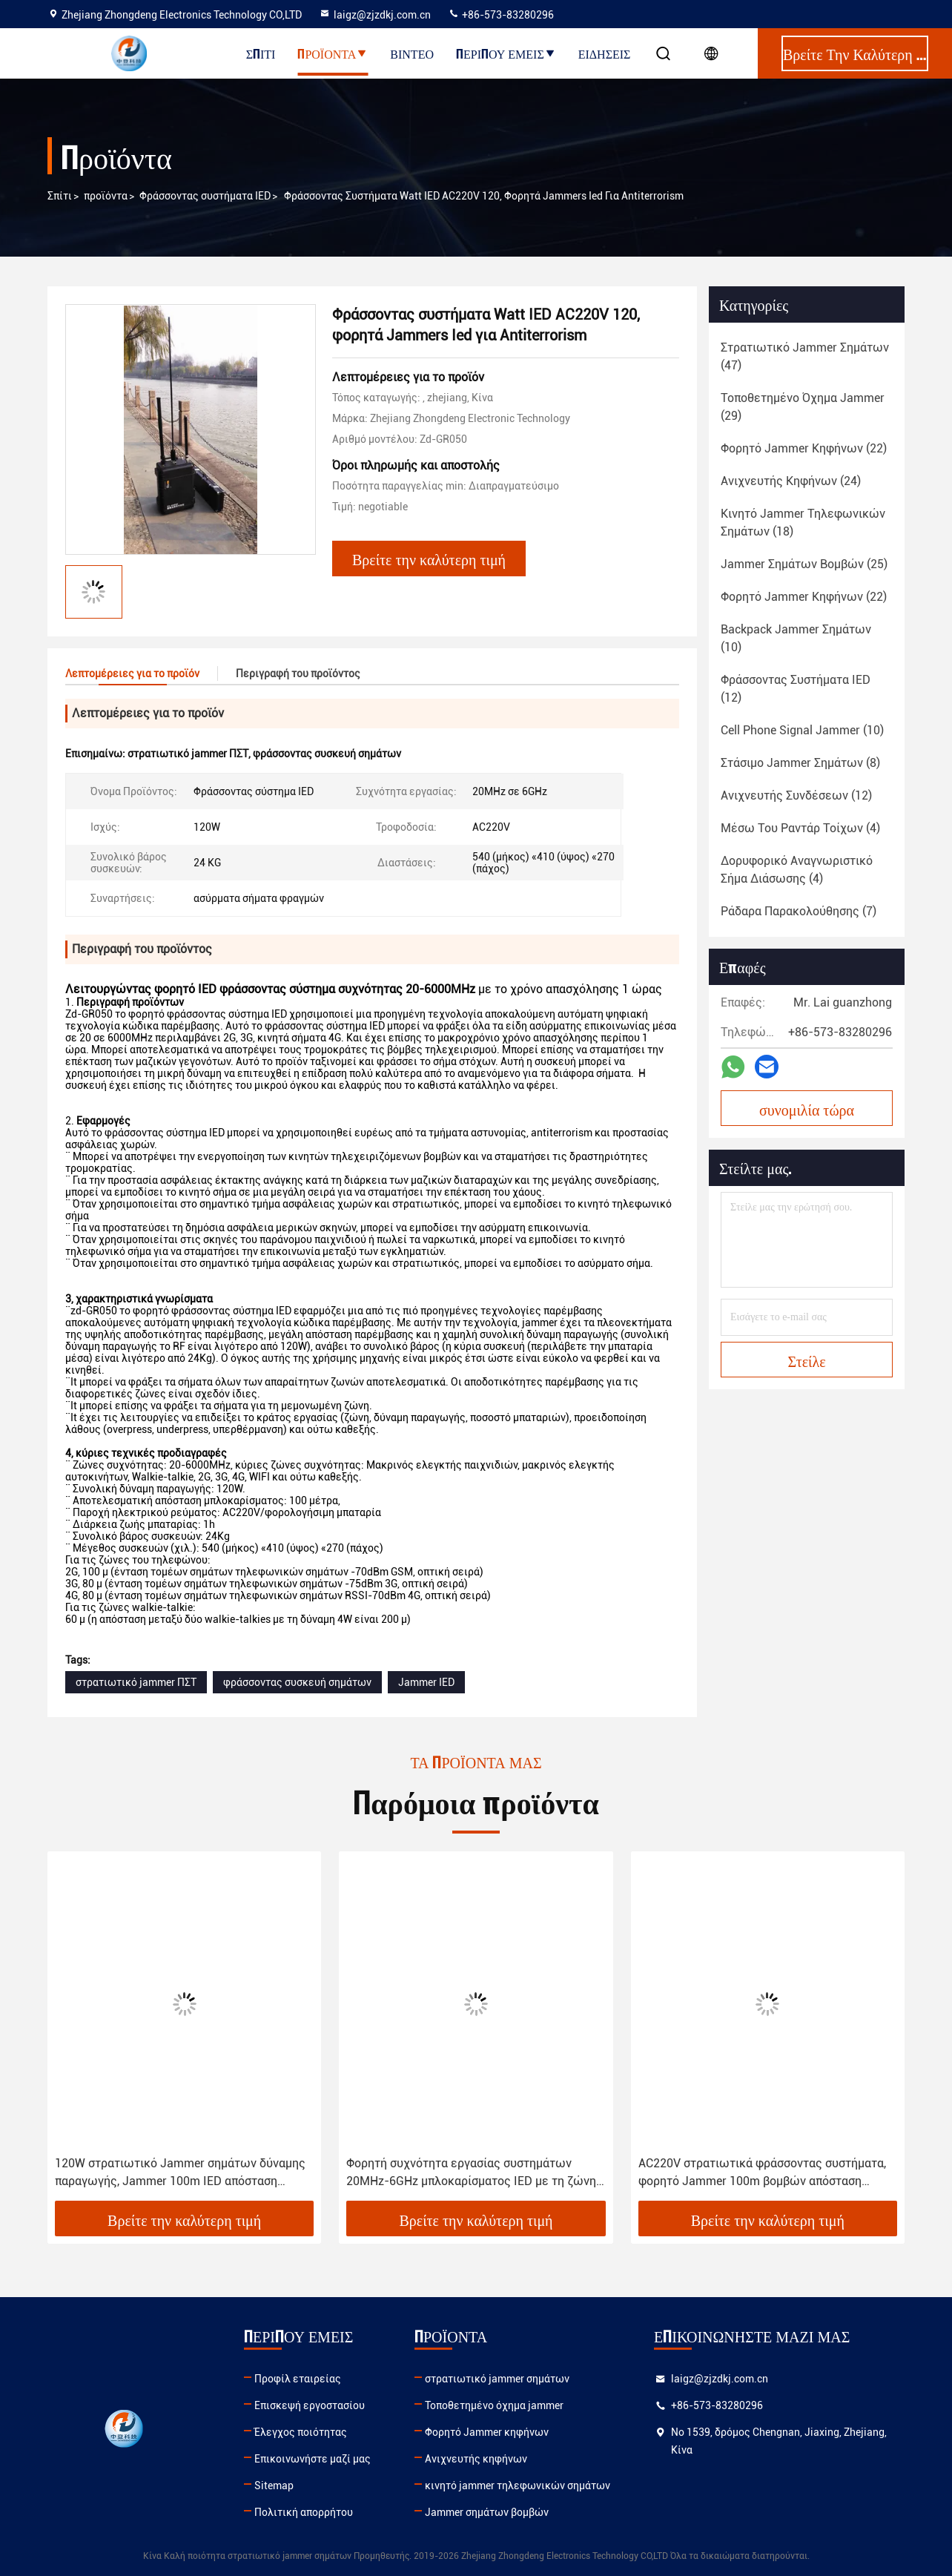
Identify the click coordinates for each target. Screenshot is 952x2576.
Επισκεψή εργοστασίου (309, 2405)
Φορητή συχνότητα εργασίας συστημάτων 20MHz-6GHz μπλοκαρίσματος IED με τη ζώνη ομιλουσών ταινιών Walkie (471, 2173)
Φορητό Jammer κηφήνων (487, 2432)
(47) (805, 356)
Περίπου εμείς (506, 53)
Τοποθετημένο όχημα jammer (494, 2405)
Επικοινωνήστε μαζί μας (312, 2459)
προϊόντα (106, 196)
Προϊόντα (332, 53)
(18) (803, 522)
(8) (800, 763)
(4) (800, 828)
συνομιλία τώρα (806, 1109)
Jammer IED (426, 1682)
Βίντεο (412, 53)
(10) (796, 638)
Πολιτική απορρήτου (303, 2512)
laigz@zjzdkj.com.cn (375, 15)
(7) (798, 911)
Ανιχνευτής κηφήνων (476, 2459)
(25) (804, 564)
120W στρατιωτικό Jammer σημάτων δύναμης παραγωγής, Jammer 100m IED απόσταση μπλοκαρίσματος (180, 2173)
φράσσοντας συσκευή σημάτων (297, 1682)
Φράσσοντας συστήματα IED (205, 196)
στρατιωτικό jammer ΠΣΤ (136, 1682)
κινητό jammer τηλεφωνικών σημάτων (517, 2485)
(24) (791, 481)
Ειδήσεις (604, 53)
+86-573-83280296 (501, 15)
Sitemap (274, 2485)
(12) (795, 689)
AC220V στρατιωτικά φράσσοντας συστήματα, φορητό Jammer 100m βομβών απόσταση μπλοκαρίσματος (762, 2173)
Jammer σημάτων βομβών (487, 2512)
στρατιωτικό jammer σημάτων (497, 2379)
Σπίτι (261, 53)
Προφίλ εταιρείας (297, 2379)
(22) (804, 448)
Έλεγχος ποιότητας (300, 2432)
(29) (803, 407)
